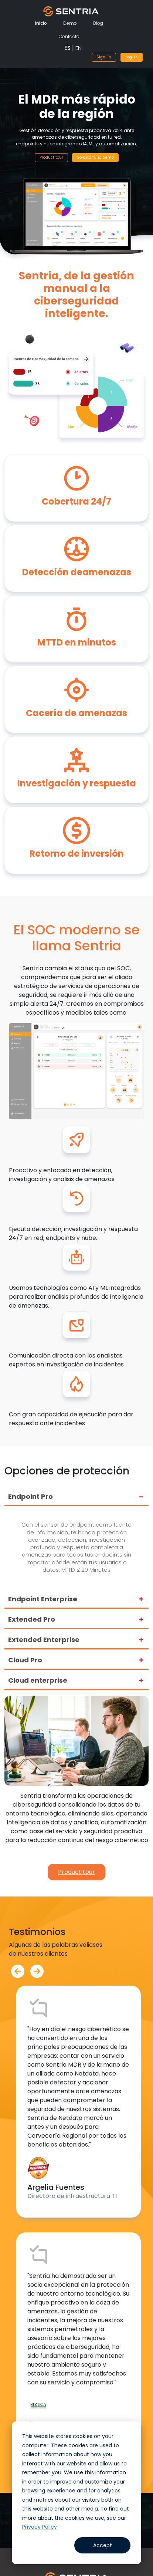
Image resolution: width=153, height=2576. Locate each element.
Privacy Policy (39, 2527)
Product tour (51, 157)
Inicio (41, 23)
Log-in (131, 57)
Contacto (69, 36)
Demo (70, 23)
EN (78, 48)
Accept (102, 2545)
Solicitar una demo (95, 157)
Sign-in (103, 57)
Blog (98, 23)
